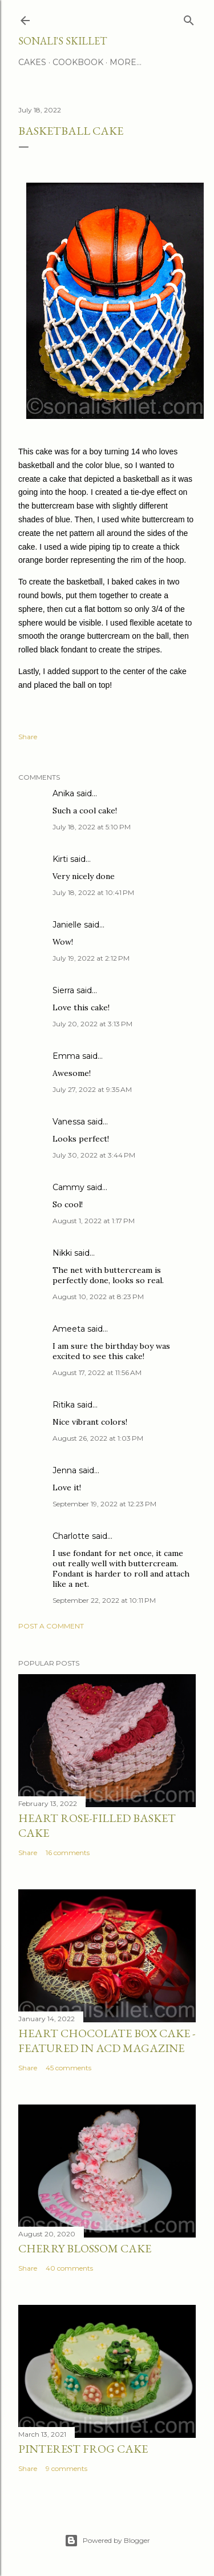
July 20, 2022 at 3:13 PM (92, 1023)
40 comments (69, 2268)
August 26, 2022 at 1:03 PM (98, 1438)
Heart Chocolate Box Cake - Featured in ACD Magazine (106, 2040)
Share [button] (27, 736)
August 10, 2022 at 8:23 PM (98, 1296)
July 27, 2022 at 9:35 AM (92, 1089)
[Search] (189, 18)
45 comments (68, 2067)
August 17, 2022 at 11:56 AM (97, 1372)
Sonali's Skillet (62, 40)
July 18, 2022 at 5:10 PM (92, 827)
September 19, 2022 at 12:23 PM (104, 1503)
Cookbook (78, 62)
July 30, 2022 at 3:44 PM (94, 1155)
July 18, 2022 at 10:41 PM (93, 892)
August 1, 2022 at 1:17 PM (94, 1220)
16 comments (68, 1852)
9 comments (66, 2468)
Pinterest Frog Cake (83, 2448)
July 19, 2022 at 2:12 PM (91, 958)
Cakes (32, 62)
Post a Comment (51, 1626)
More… (126, 62)
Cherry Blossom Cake (84, 2248)
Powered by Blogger (107, 2540)
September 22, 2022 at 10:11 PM (104, 1600)
